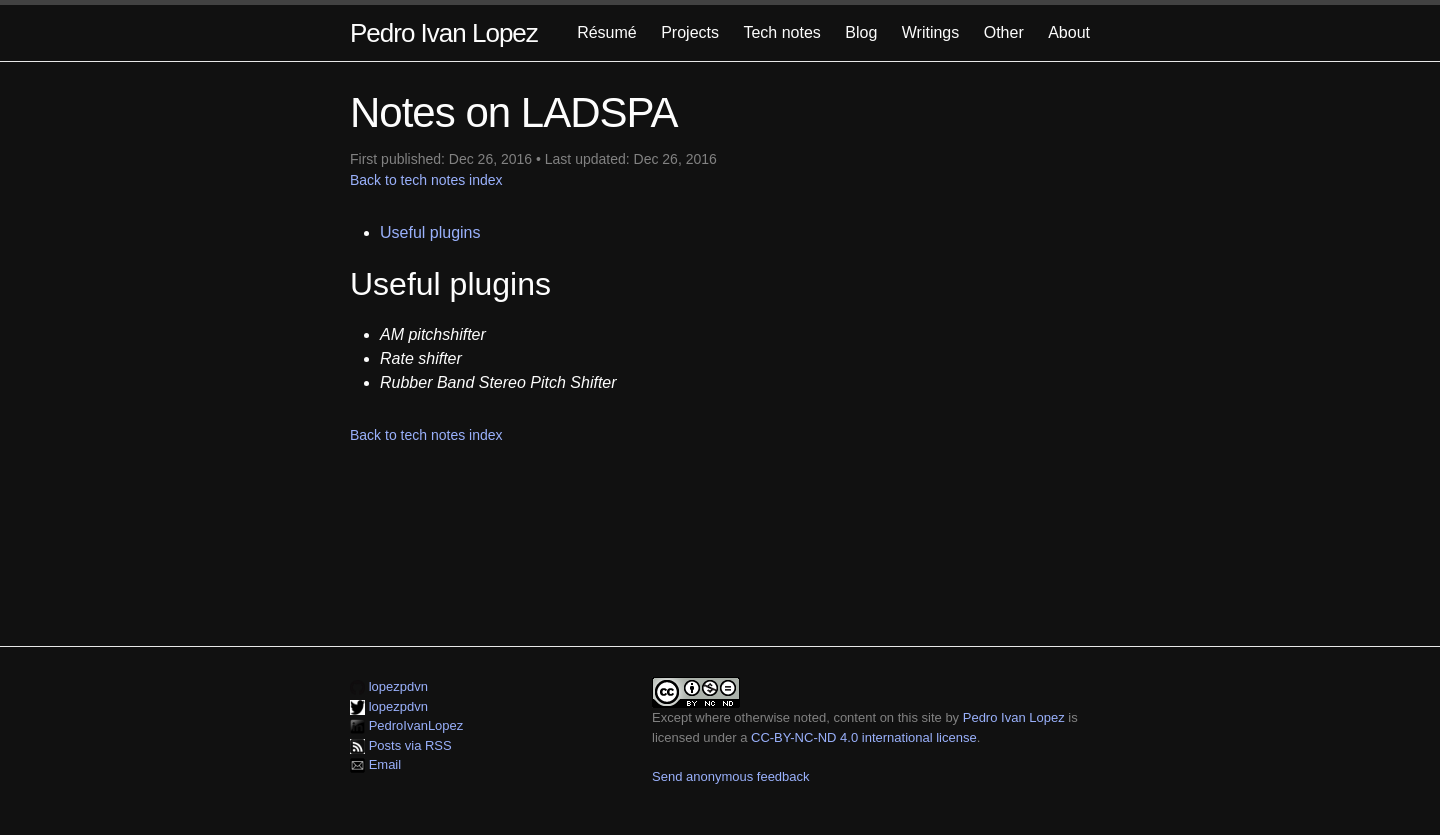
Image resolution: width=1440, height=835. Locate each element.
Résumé (607, 32)
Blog (861, 32)
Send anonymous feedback (731, 776)
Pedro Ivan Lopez (444, 33)
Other (1004, 32)
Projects (690, 32)
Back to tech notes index (426, 180)
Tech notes (781, 32)
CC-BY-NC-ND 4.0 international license (864, 737)
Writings (931, 32)
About (1069, 32)
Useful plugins (430, 232)
